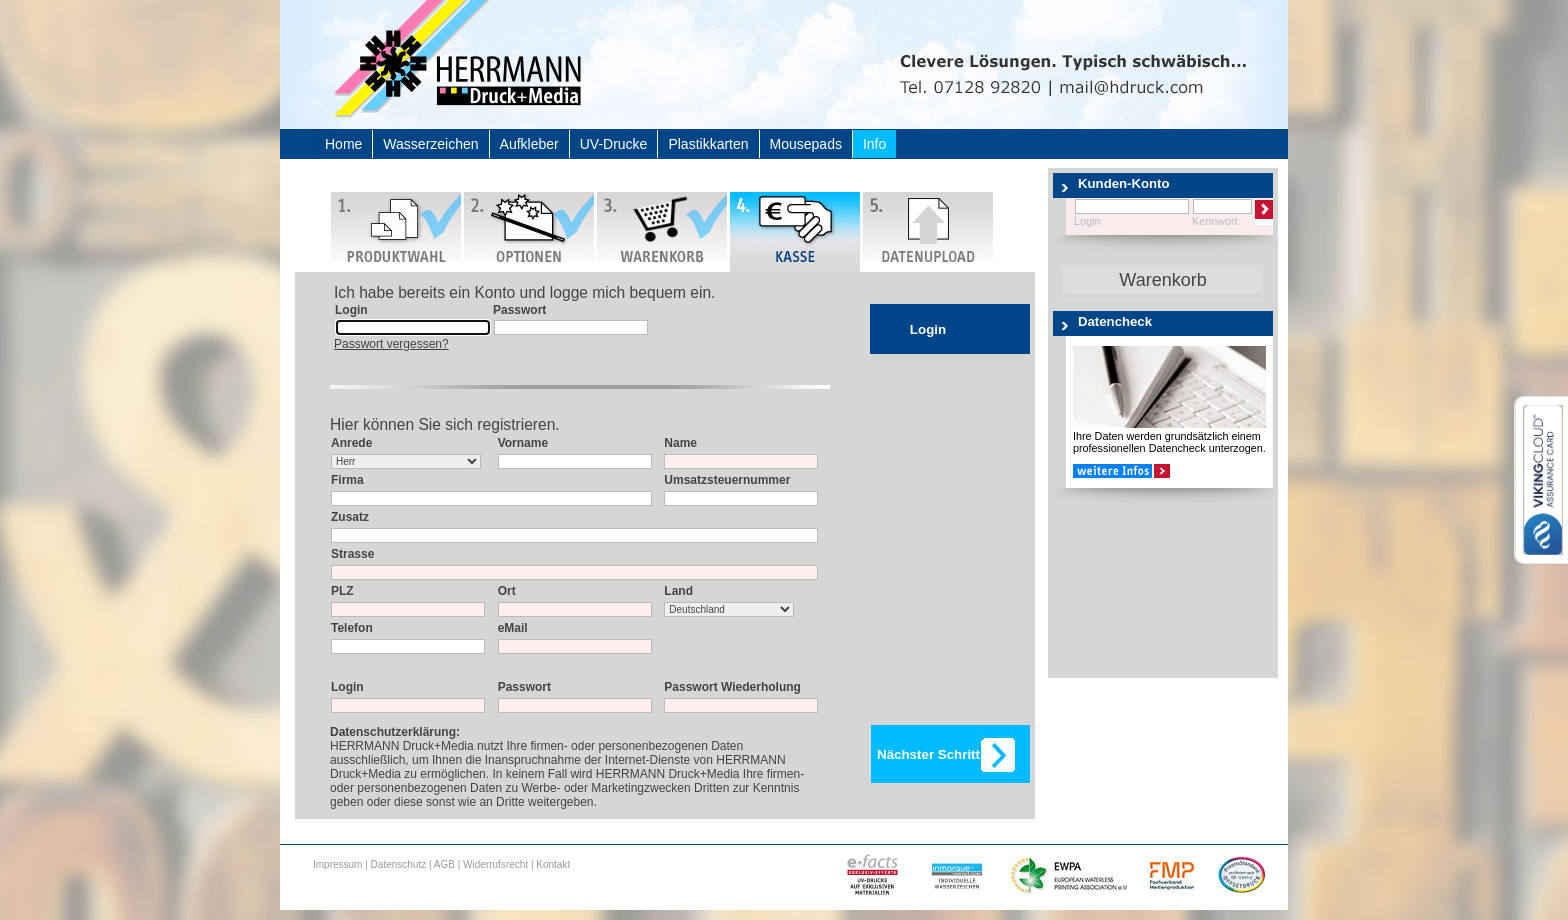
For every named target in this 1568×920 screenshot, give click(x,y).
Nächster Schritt (928, 754)
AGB (444, 864)
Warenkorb (1162, 280)
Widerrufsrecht (495, 864)
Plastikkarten (708, 144)
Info (874, 144)
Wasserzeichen (430, 144)
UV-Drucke (614, 144)
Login (928, 329)
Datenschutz (399, 864)
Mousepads (806, 144)
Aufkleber (529, 144)
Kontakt (553, 864)
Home (343, 144)
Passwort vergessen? (391, 344)
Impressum (337, 864)
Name (680, 443)
